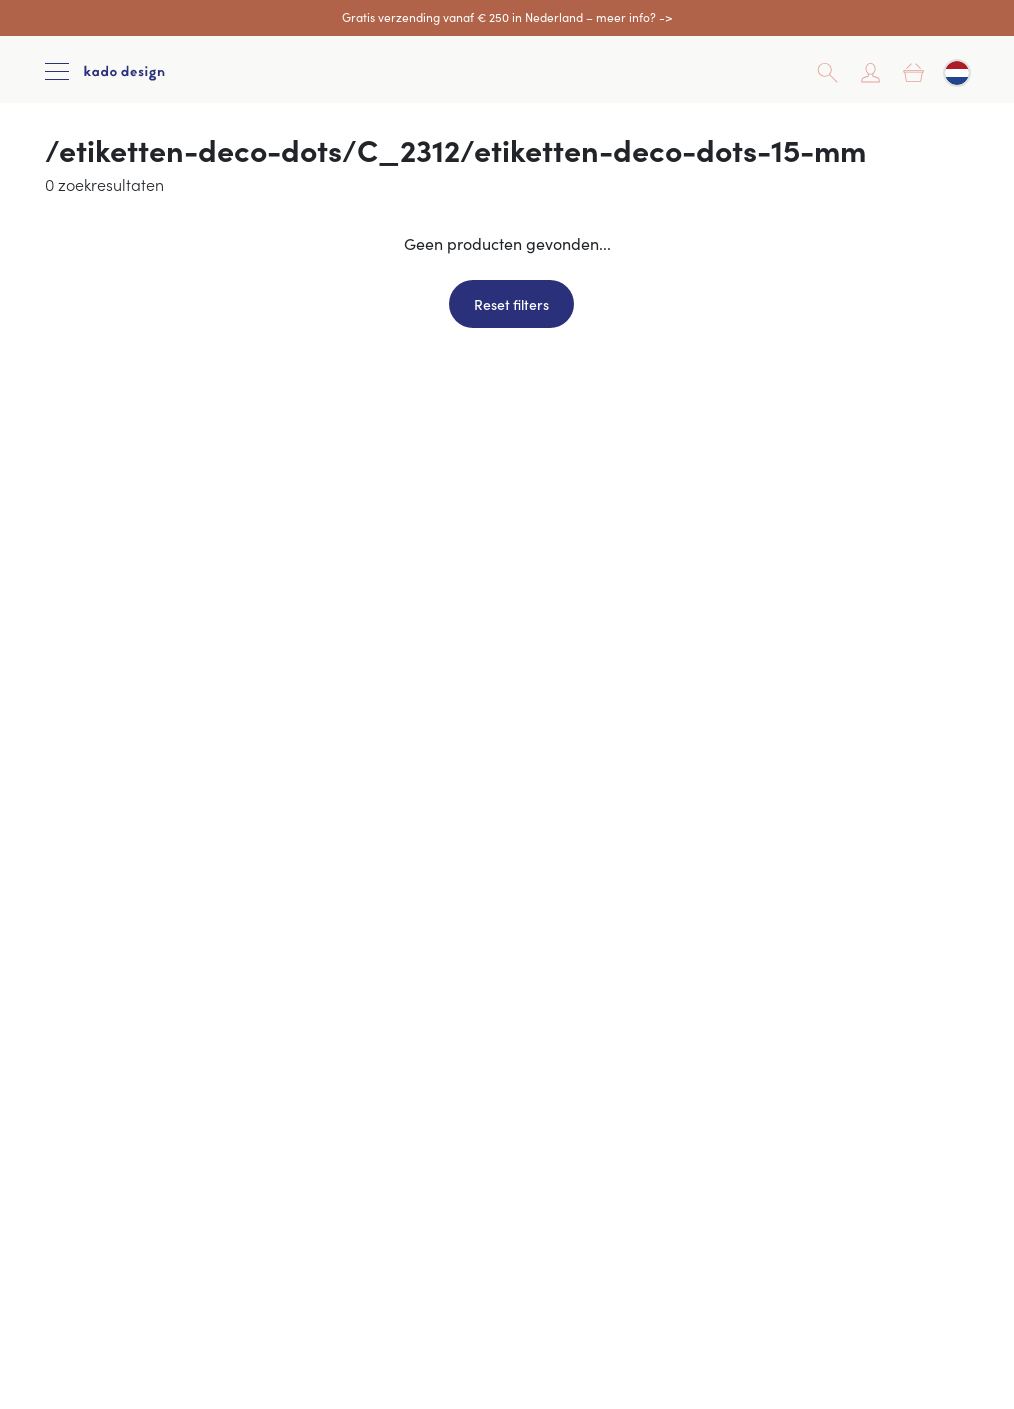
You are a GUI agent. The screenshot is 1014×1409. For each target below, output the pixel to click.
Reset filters (511, 304)
